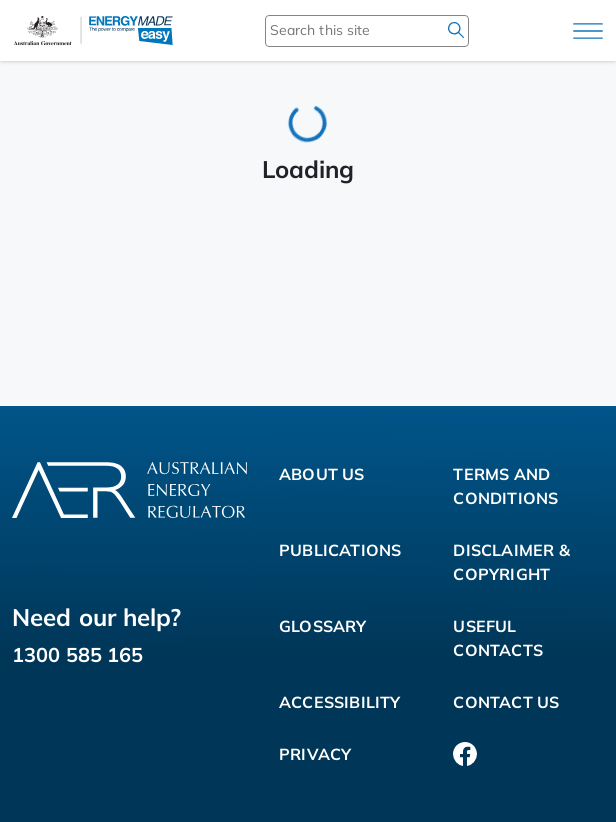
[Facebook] (465, 754)
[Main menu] (588, 31)
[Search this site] (338, 30)
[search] (456, 30)
